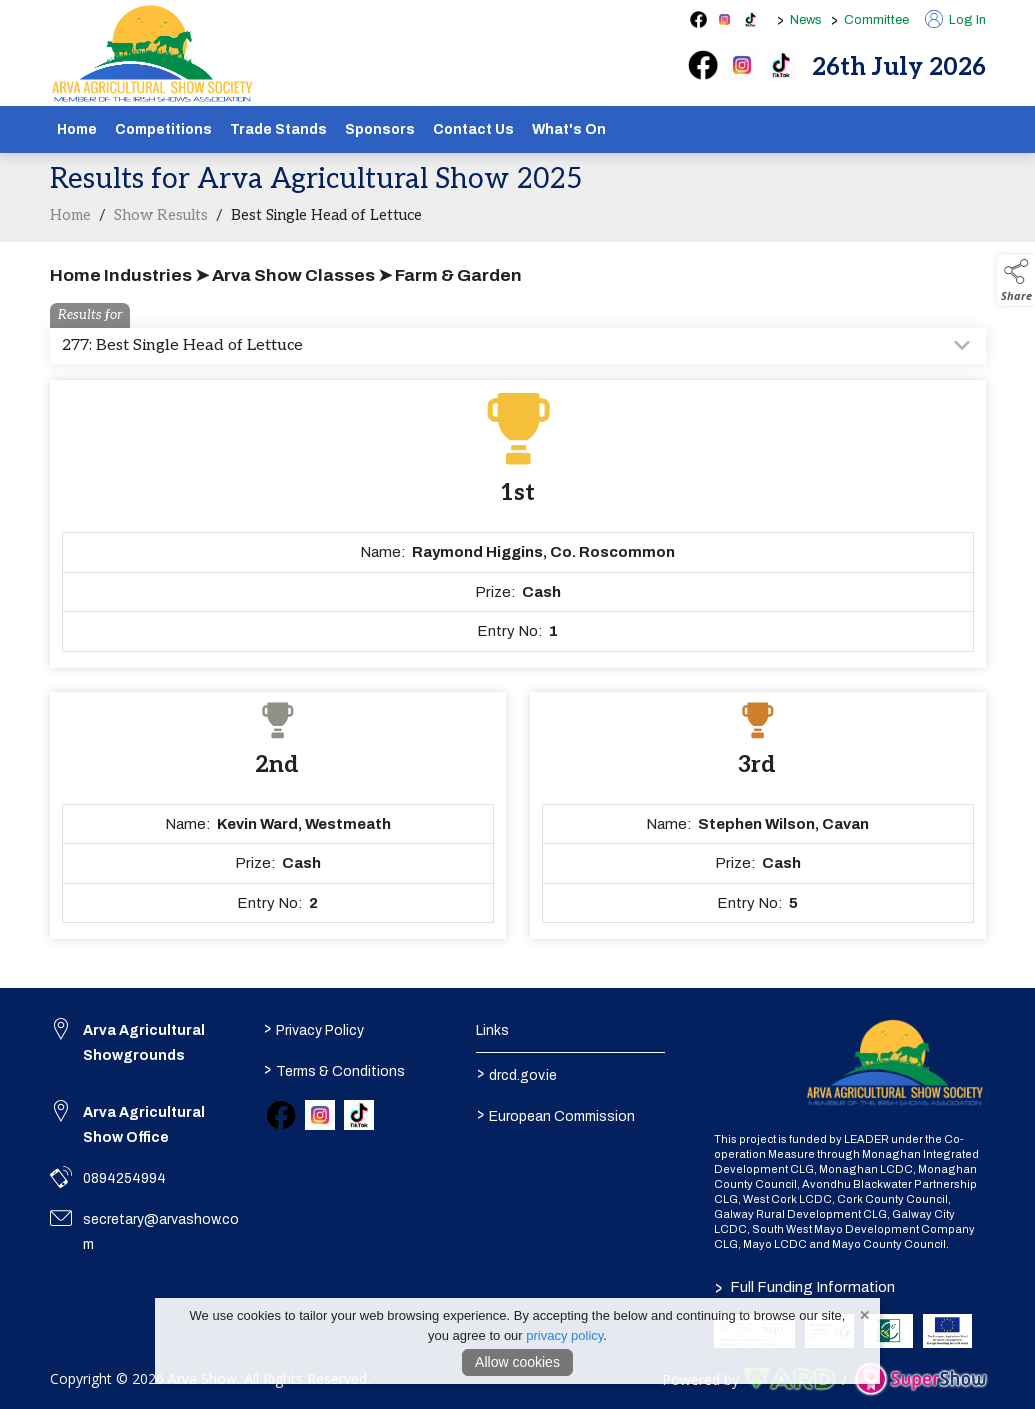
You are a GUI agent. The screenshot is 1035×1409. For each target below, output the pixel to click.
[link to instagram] (320, 1115)
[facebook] (703, 65)
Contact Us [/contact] (473, 129)
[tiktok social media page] (750, 19)
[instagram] (742, 65)
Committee (876, 20)
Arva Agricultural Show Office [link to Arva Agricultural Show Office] (144, 1125)
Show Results (161, 234)
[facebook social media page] (698, 19)
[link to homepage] (152, 54)
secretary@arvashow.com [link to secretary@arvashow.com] (161, 1232)
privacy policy (564, 1335)
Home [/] (77, 129)
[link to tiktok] (359, 1115)
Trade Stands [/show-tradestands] (278, 129)
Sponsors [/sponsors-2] (380, 129)
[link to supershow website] (920, 1379)
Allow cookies (517, 1362)
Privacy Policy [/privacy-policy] (314, 1028)
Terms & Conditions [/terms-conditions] (334, 1069)
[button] (1016, 280)
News (806, 20)
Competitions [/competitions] (163, 129)
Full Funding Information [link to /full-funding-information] (805, 1287)
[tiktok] (781, 65)
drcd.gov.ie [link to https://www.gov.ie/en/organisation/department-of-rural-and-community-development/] (517, 1073)
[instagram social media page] (724, 19)
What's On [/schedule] (569, 129)
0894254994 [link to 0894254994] (124, 1178)
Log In (955, 20)
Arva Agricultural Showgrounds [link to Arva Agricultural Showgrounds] (144, 1043)
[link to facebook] (281, 1115)
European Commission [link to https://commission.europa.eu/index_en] (556, 1114)
